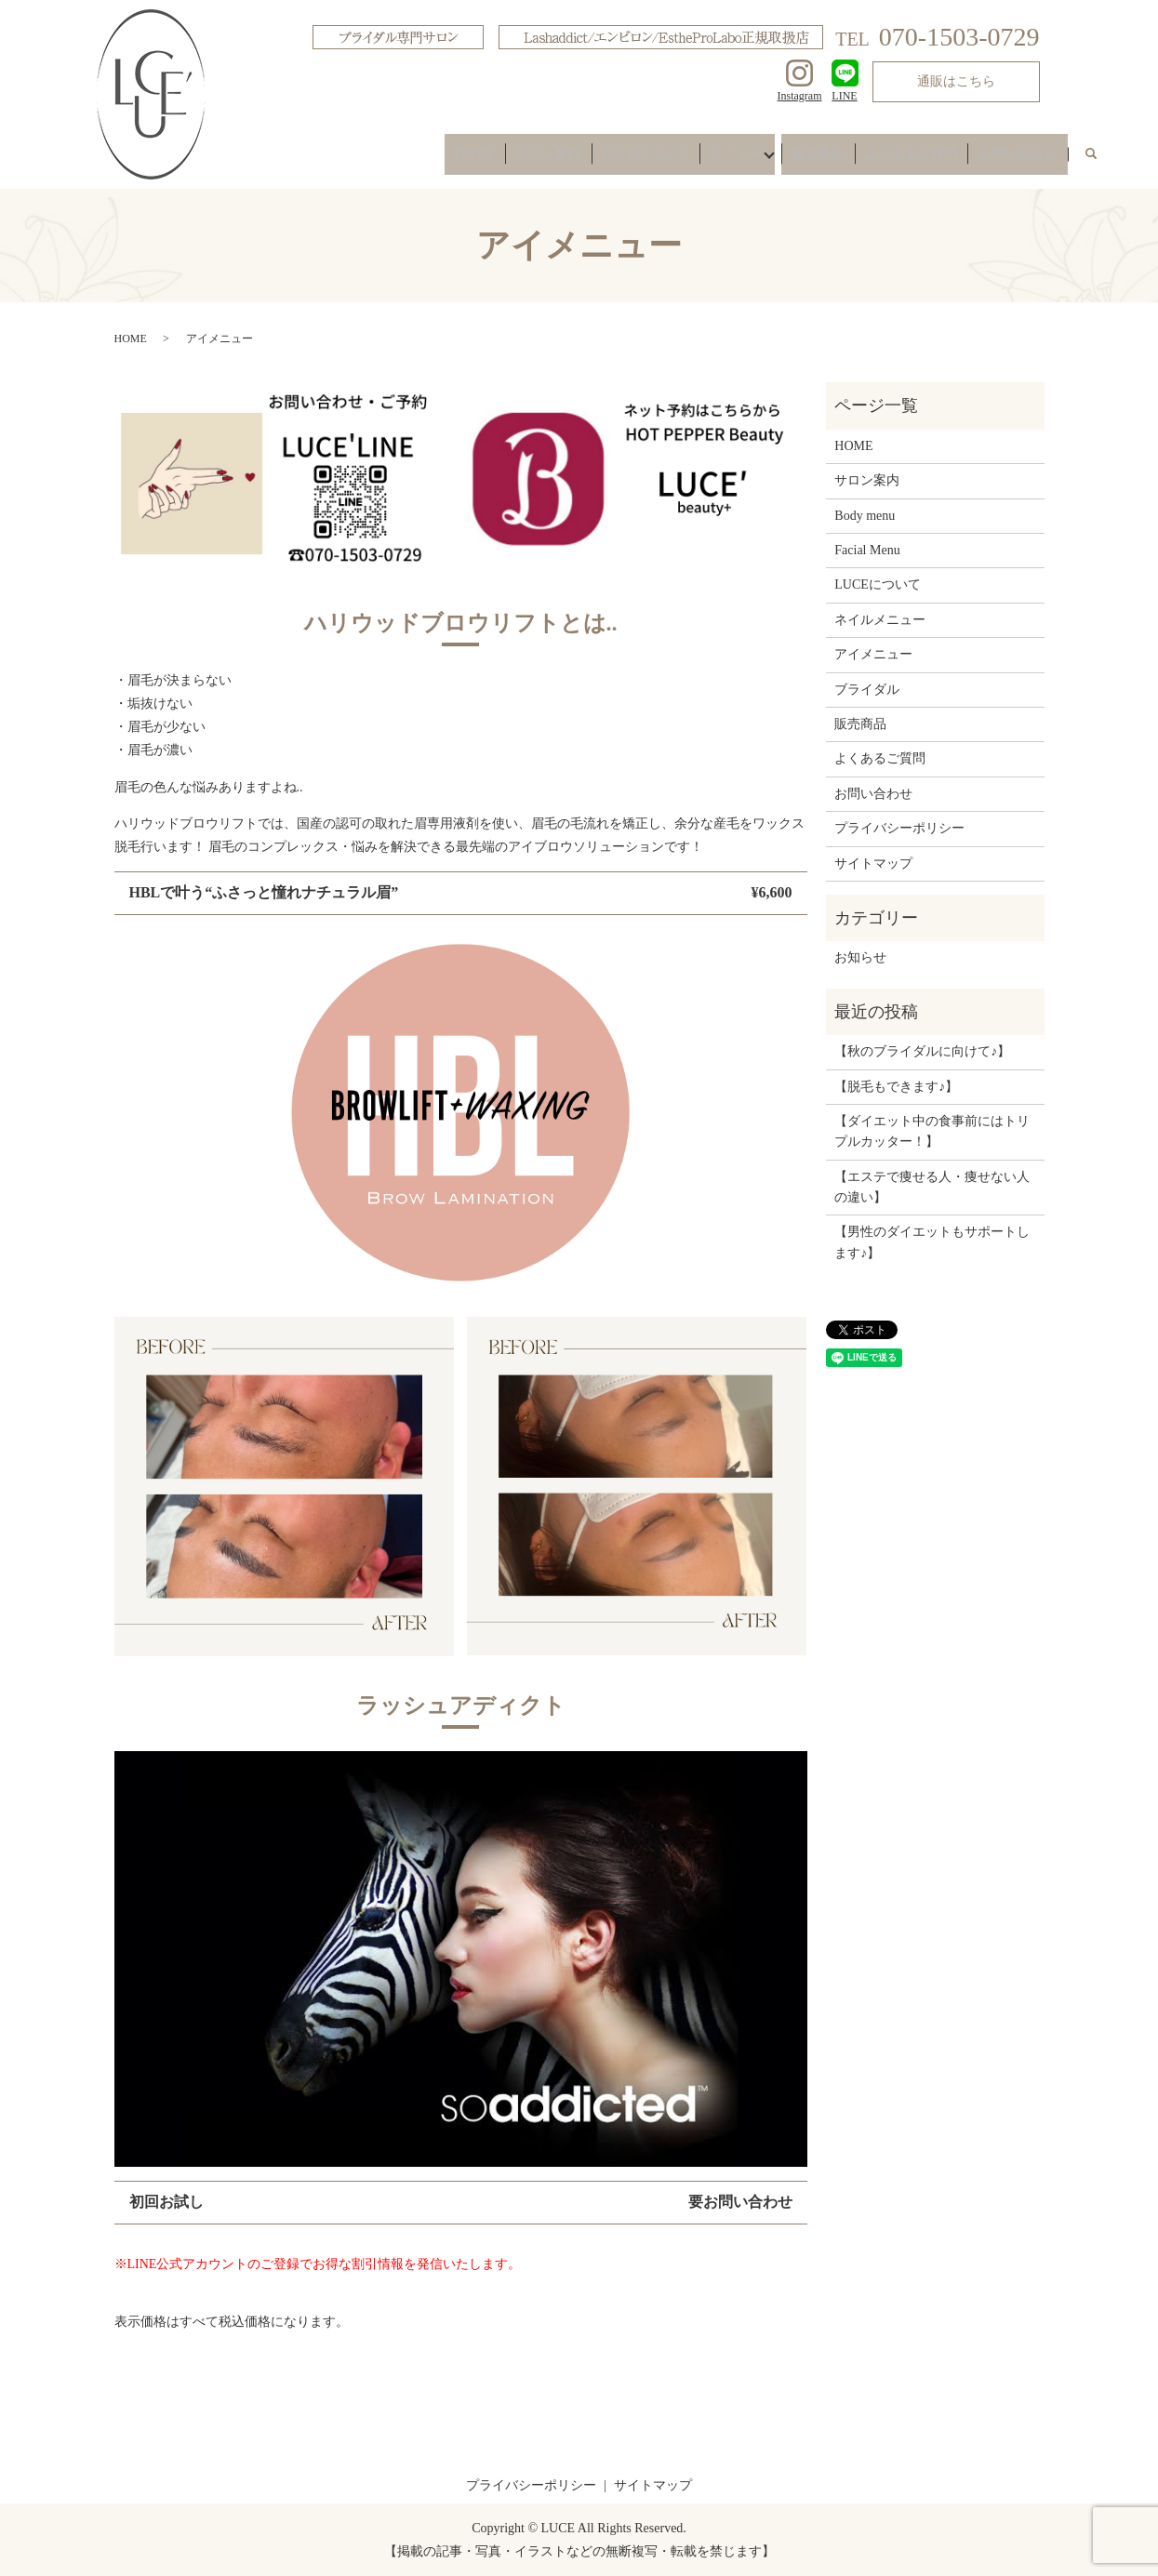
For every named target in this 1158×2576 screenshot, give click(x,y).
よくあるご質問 (924, 159)
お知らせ (860, 957)
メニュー (762, 159)
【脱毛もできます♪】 (896, 1087)
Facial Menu (866, 550)
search (1101, 160)
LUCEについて (679, 159)
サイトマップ (873, 863)
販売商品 (840, 159)
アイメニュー (873, 654)
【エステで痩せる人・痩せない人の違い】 (932, 1187)
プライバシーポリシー (899, 828)
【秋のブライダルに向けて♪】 (922, 1051)
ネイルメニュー (879, 620)
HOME (526, 159)
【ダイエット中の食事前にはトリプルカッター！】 (932, 1131)
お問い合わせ (1022, 159)
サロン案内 (590, 159)
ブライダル (866, 690)
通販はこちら (956, 81)
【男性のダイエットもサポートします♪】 (932, 1242)
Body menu (864, 516)
